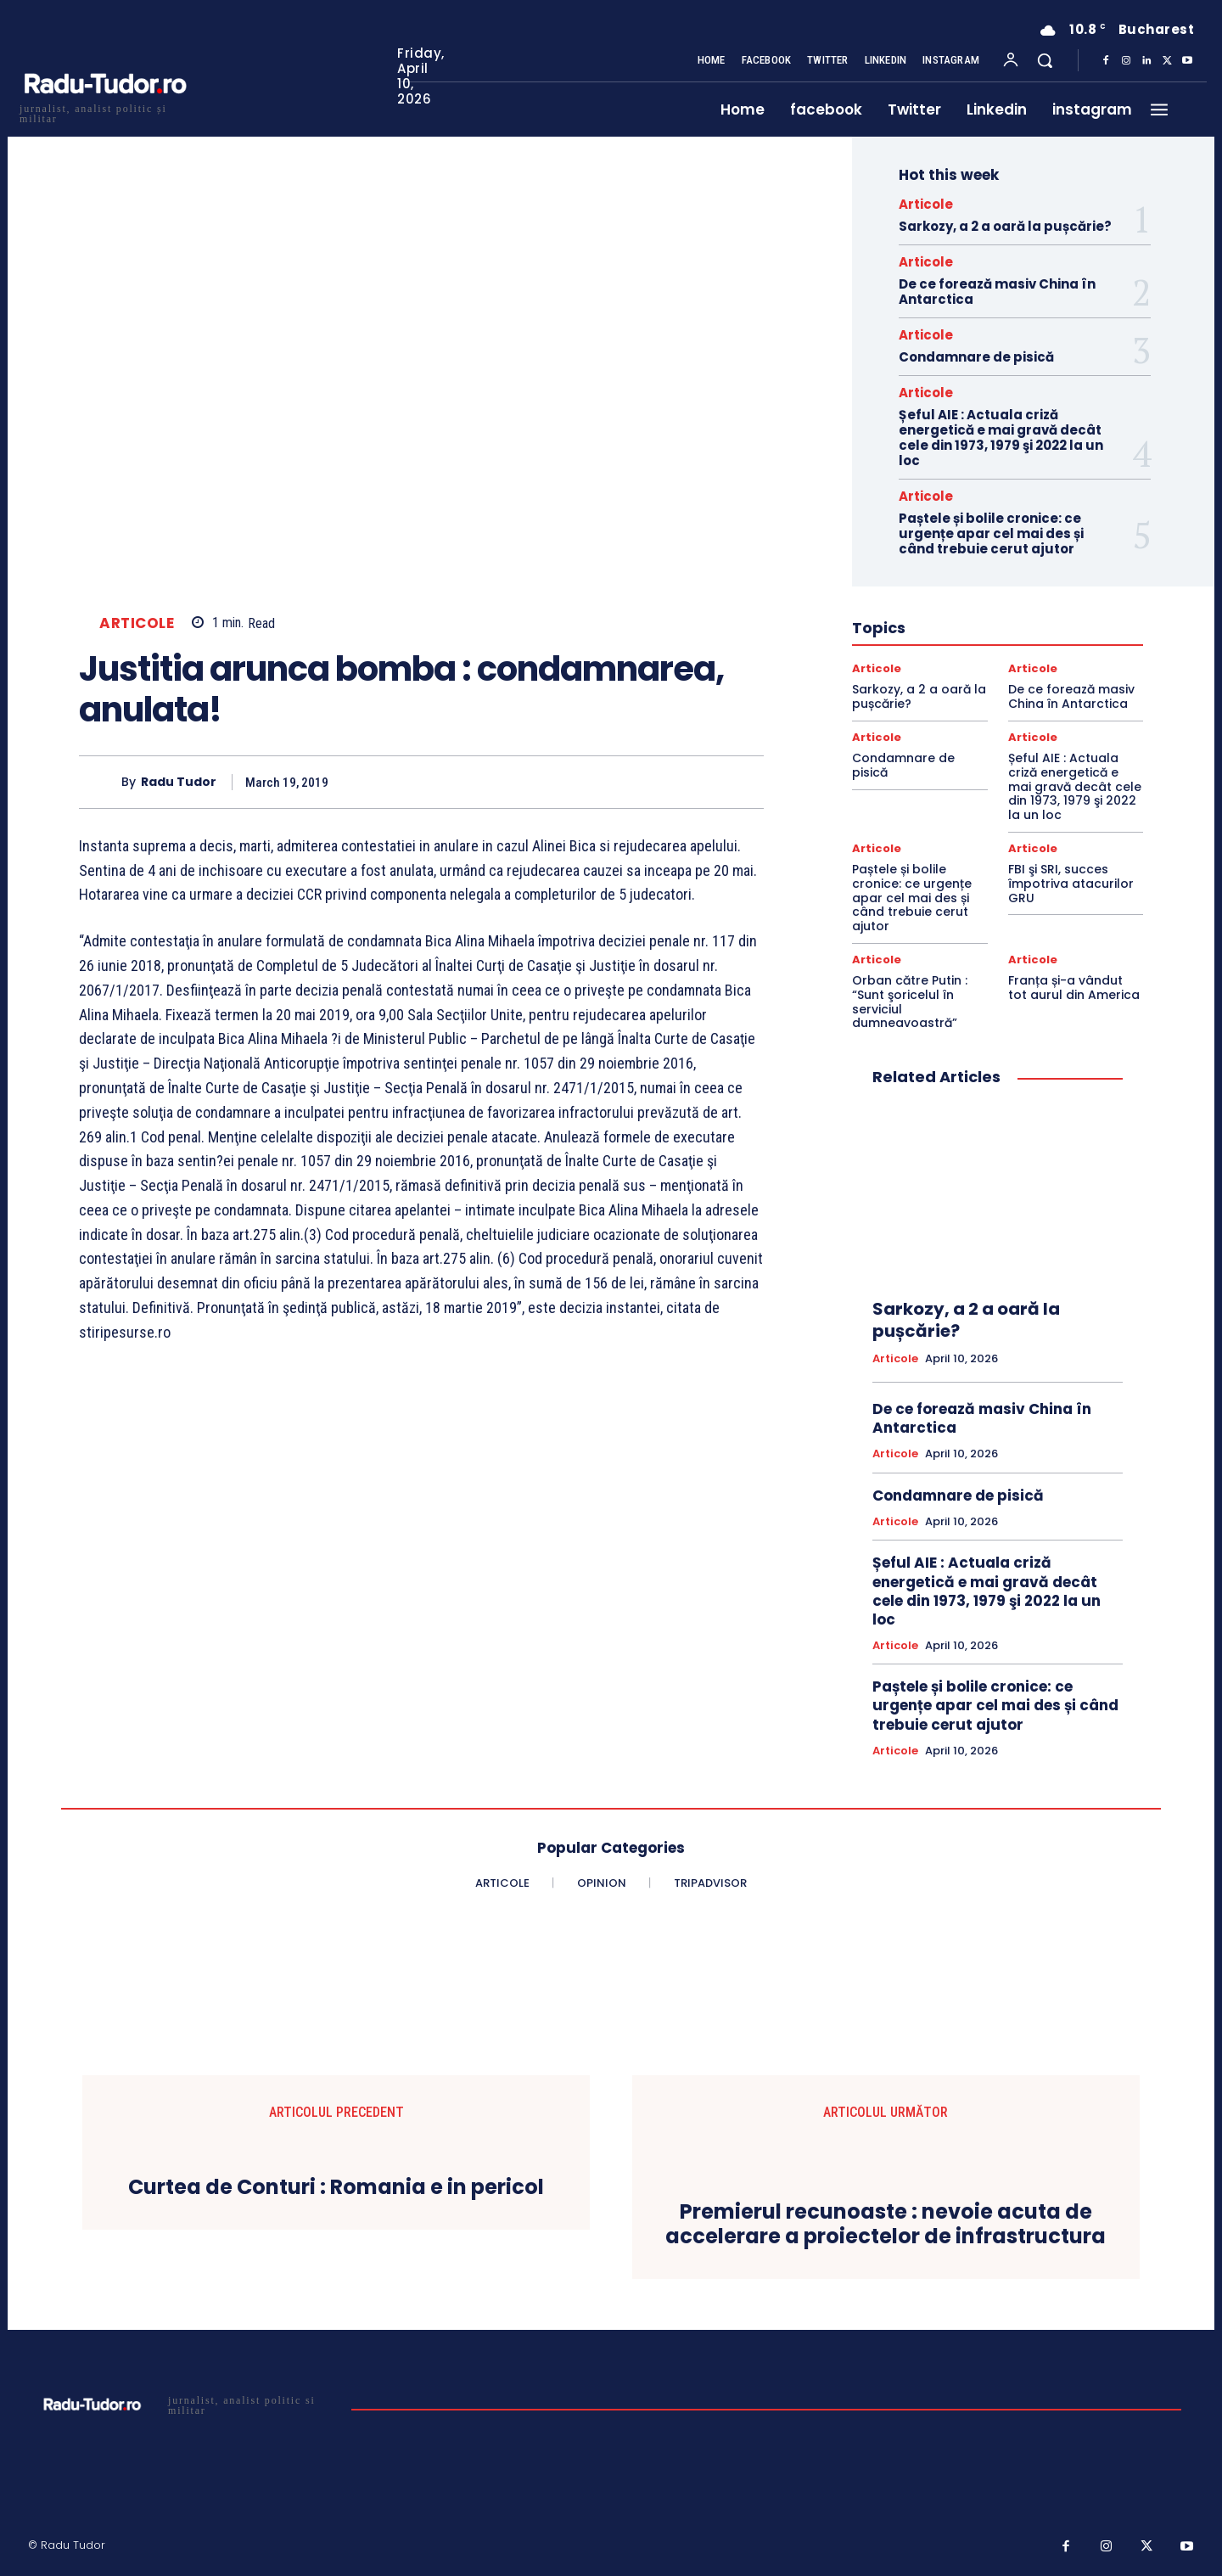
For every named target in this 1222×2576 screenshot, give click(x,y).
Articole (136, 623)
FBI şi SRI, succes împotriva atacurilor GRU (1071, 883)
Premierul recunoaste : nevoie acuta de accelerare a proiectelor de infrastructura (885, 2224)
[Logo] (104, 111)
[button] (1044, 60)
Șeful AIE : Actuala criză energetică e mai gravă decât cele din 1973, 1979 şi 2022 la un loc (1001, 437)
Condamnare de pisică (976, 357)
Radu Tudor (178, 782)
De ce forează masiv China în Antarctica (997, 291)
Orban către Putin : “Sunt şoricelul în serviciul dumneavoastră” (909, 1001)
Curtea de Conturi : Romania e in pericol (336, 2187)
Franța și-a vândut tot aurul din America (1074, 987)
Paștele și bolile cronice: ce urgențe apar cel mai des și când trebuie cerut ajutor (991, 533)
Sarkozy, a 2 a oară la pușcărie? (1005, 226)
